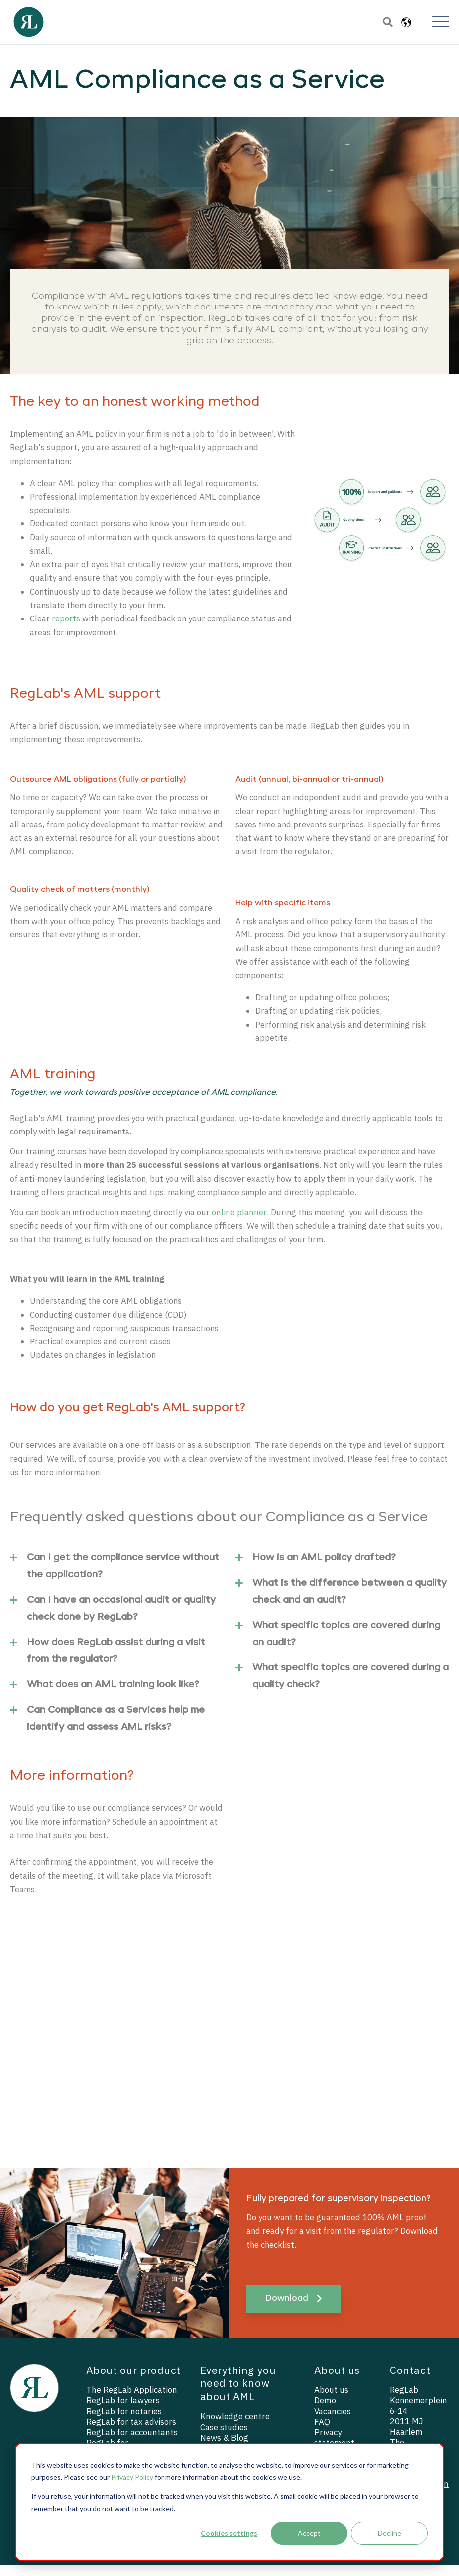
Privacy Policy (132, 2477)
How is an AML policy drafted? (315, 1567)
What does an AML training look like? (104, 1694)
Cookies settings (229, 2533)
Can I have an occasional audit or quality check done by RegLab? (113, 1617)
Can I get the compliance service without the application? (114, 1574)
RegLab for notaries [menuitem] (124, 2422)
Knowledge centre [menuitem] (235, 2427)
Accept (309, 2533)
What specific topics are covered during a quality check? (342, 1684)
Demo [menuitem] (325, 2411)
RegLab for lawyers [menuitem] (123, 2411)
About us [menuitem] (331, 2401)
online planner (242, 1219)
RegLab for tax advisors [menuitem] (131, 2433)
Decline (389, 2533)
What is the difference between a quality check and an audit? (341, 1600)
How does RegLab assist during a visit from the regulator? (107, 1659)
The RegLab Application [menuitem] (131, 2401)
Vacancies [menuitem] (332, 2422)
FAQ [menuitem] (322, 2433)
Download (293, 2309)
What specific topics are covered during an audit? (337, 1642)
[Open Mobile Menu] (440, 22)
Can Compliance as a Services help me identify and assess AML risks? (107, 1727)
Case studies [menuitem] (224, 2438)
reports (66, 621)
